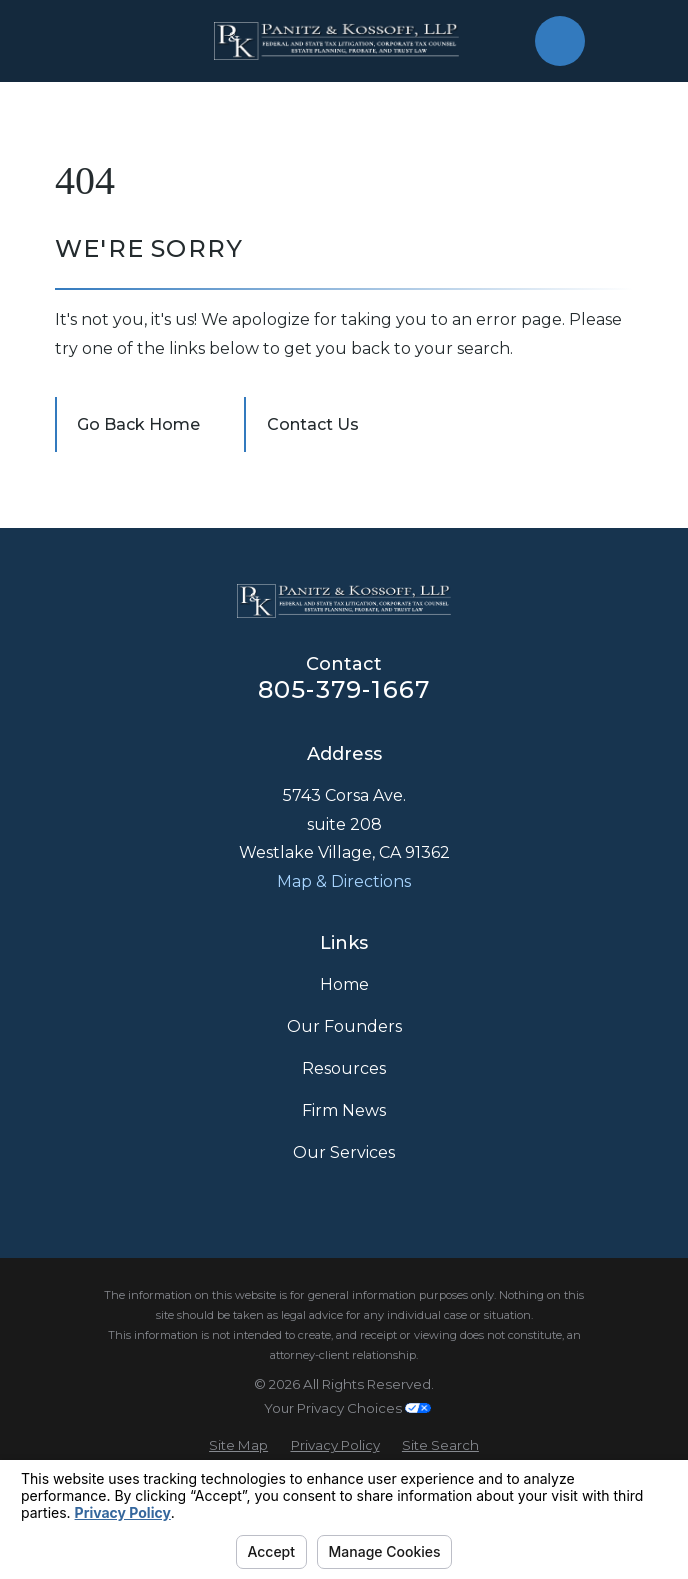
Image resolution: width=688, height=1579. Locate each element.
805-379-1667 (344, 689)
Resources (344, 1068)
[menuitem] (238, 1446)
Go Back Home (138, 424)
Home (344, 984)
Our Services (344, 1152)
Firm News (344, 1110)
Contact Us (313, 424)
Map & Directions (344, 881)
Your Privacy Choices (347, 1408)
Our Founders (344, 1026)
